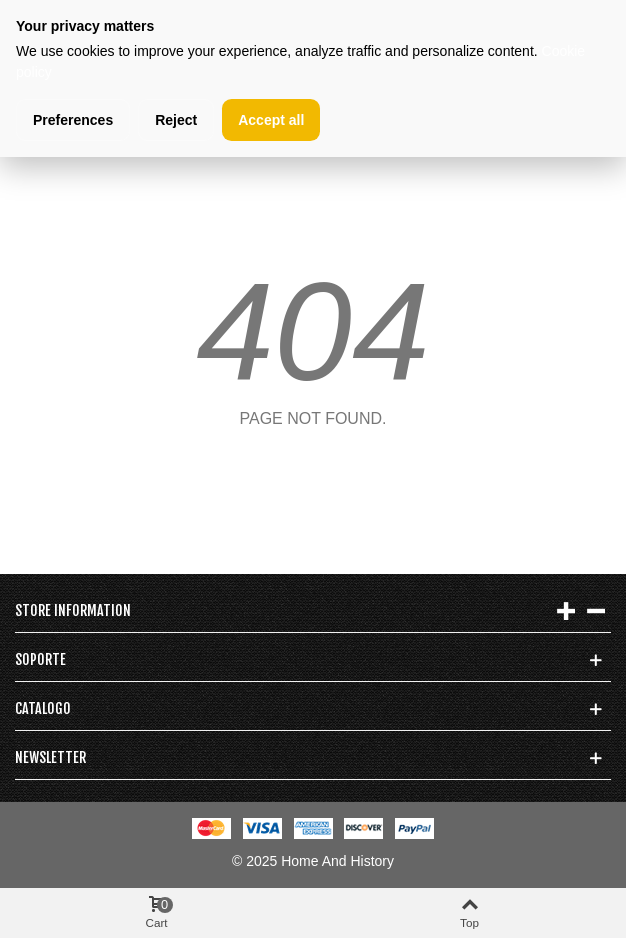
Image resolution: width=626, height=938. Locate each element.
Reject (176, 120)
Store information (73, 610)
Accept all (271, 120)
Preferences (73, 120)
